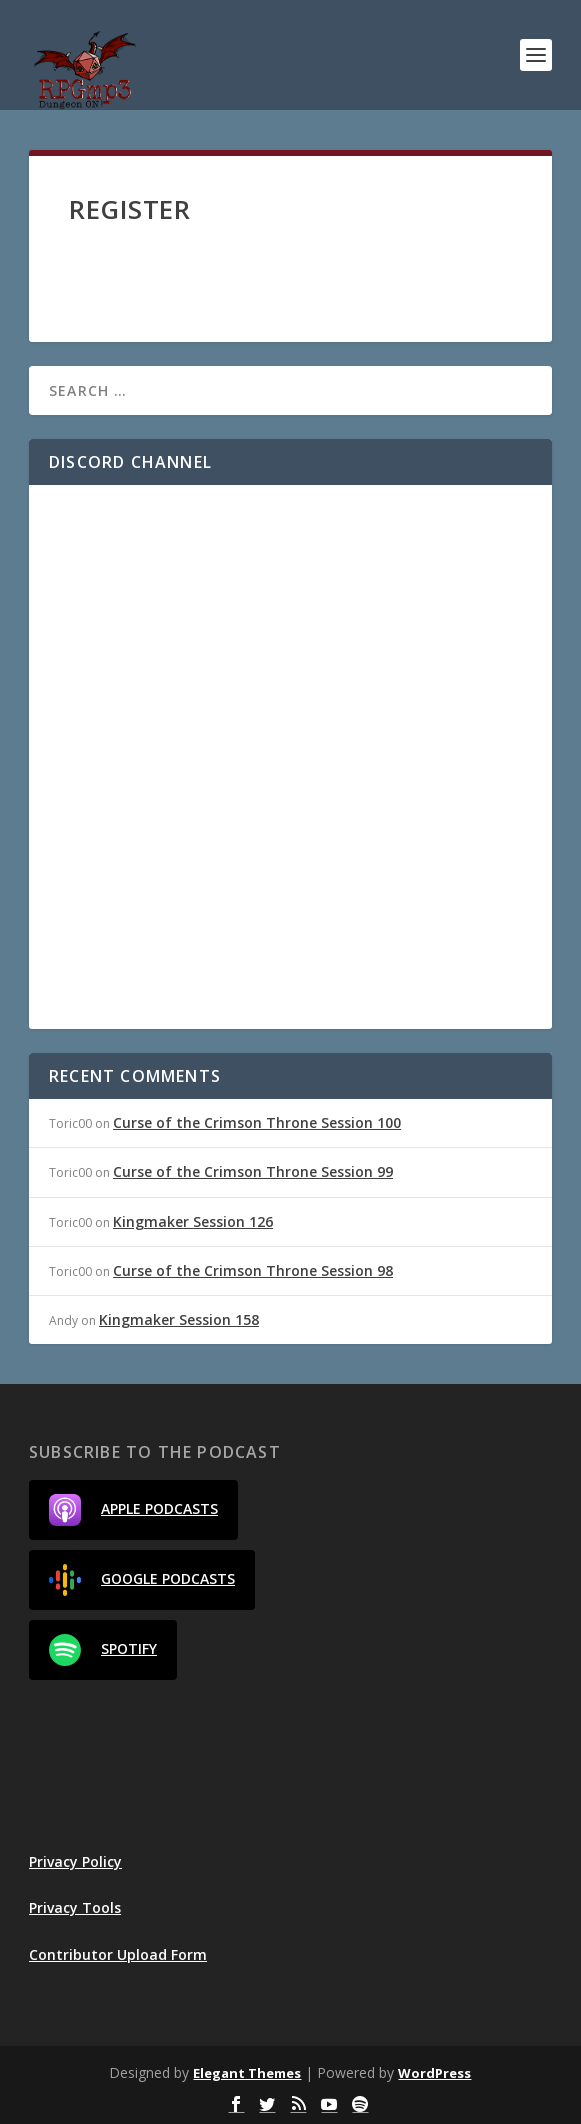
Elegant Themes (247, 2073)
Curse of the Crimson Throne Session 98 (253, 1270)
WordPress (434, 2073)
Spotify (103, 1650)
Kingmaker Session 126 (193, 1221)
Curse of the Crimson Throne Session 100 (257, 1122)
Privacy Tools (75, 1907)
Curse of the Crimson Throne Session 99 (253, 1171)
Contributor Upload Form (118, 1954)
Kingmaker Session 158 (179, 1319)
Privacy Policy (75, 1861)
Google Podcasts (142, 1580)
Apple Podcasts (133, 1510)
